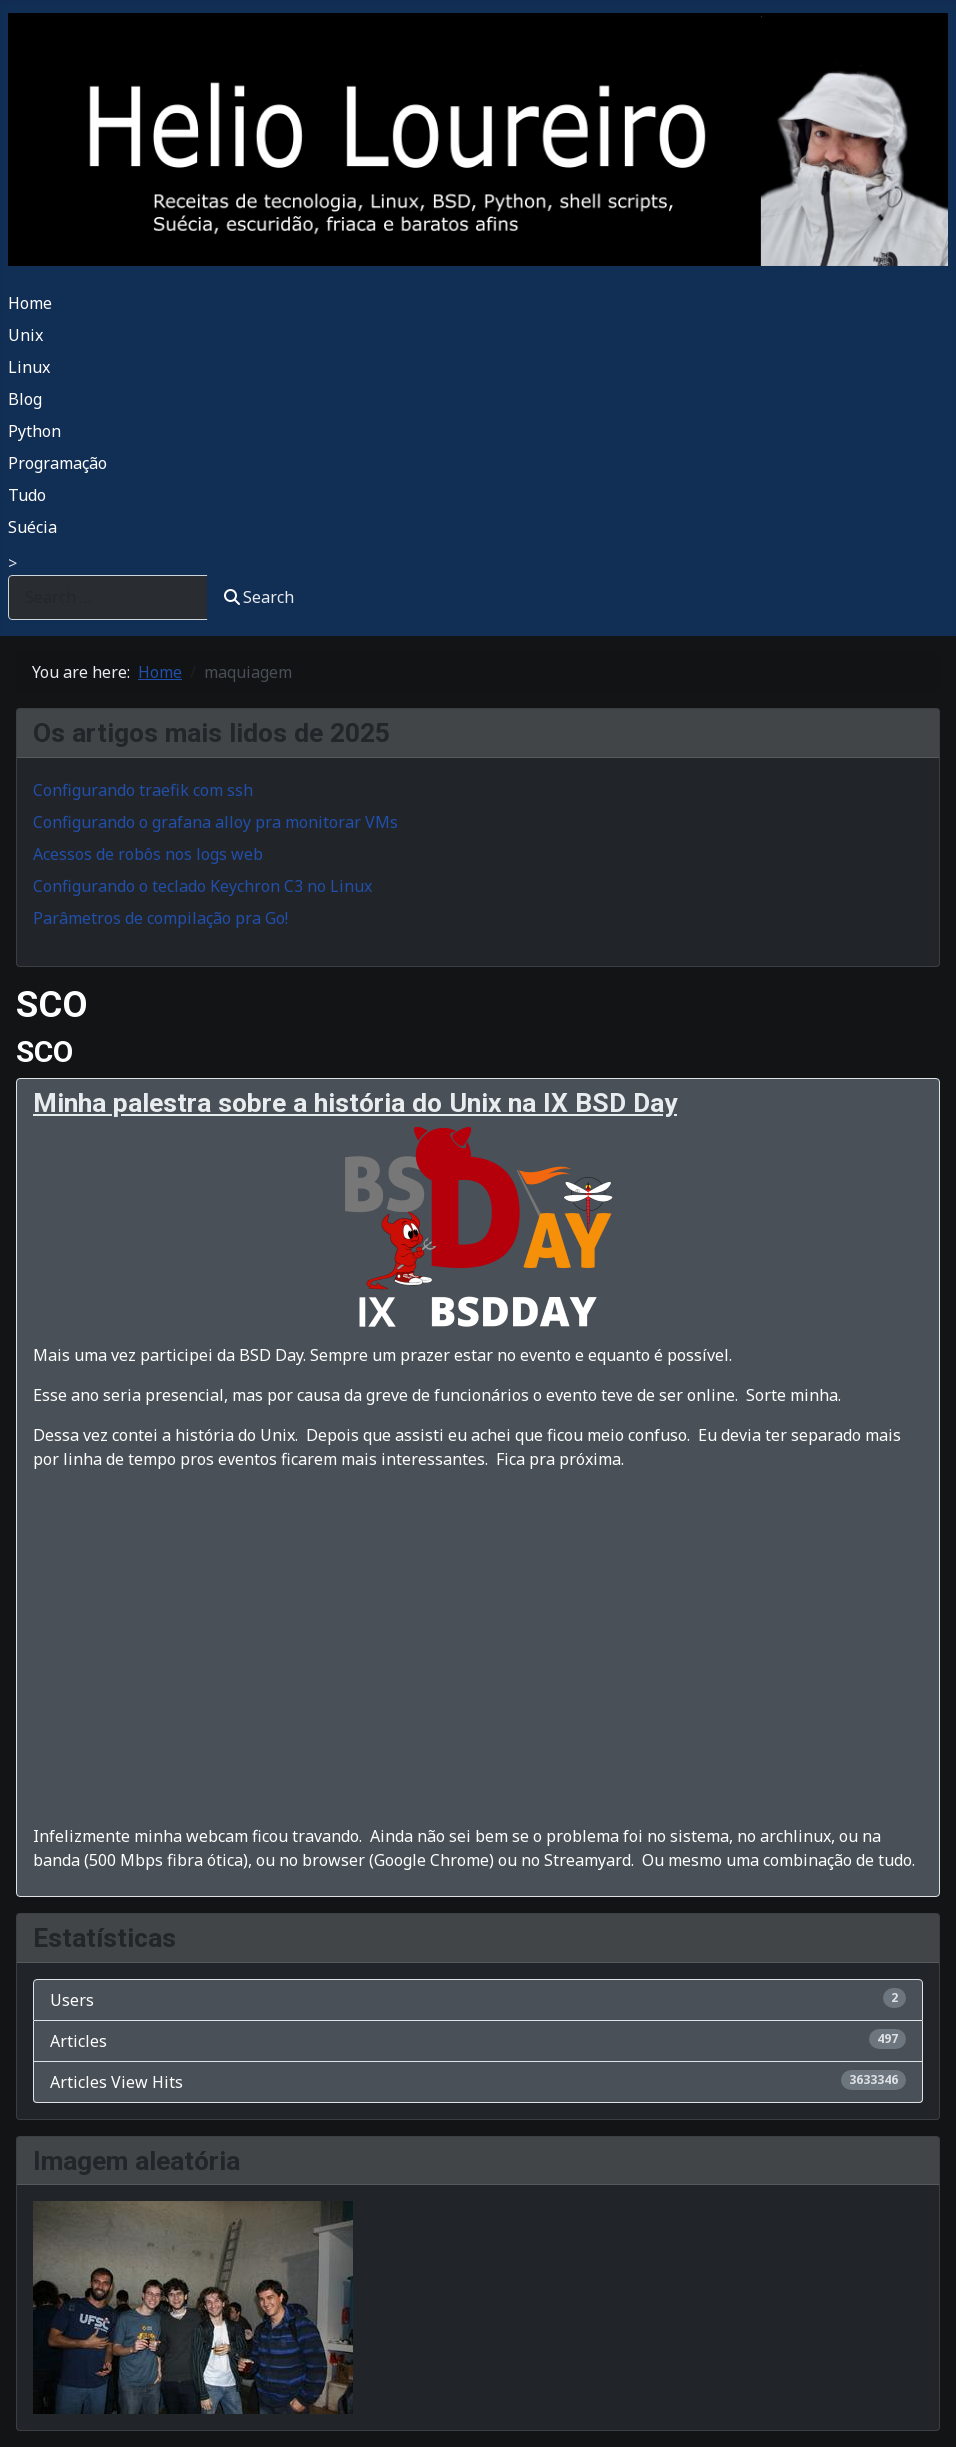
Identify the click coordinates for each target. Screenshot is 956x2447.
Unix (25, 335)
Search (259, 597)
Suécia (32, 527)
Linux (29, 367)
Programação (57, 463)
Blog (25, 399)
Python (34, 431)
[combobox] (108, 597)
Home (30, 303)
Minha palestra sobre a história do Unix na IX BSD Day (355, 1102)
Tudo (27, 495)
